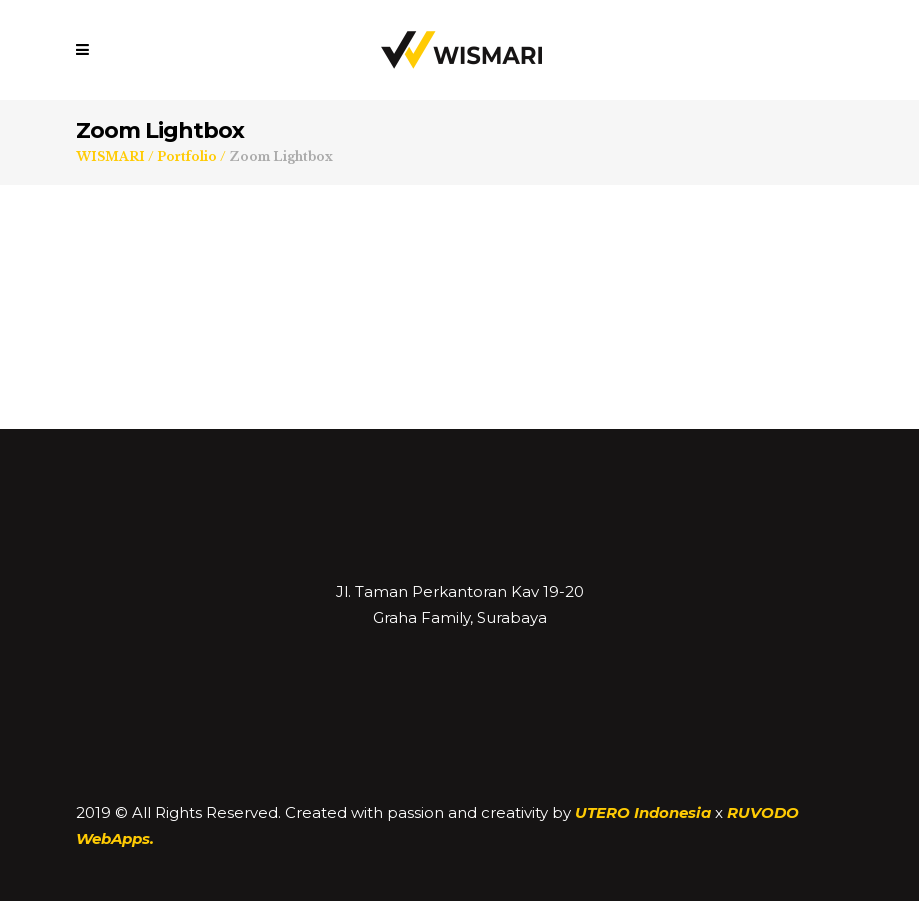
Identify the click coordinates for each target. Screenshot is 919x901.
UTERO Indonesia (643, 812)
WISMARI (110, 157)
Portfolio (187, 157)
